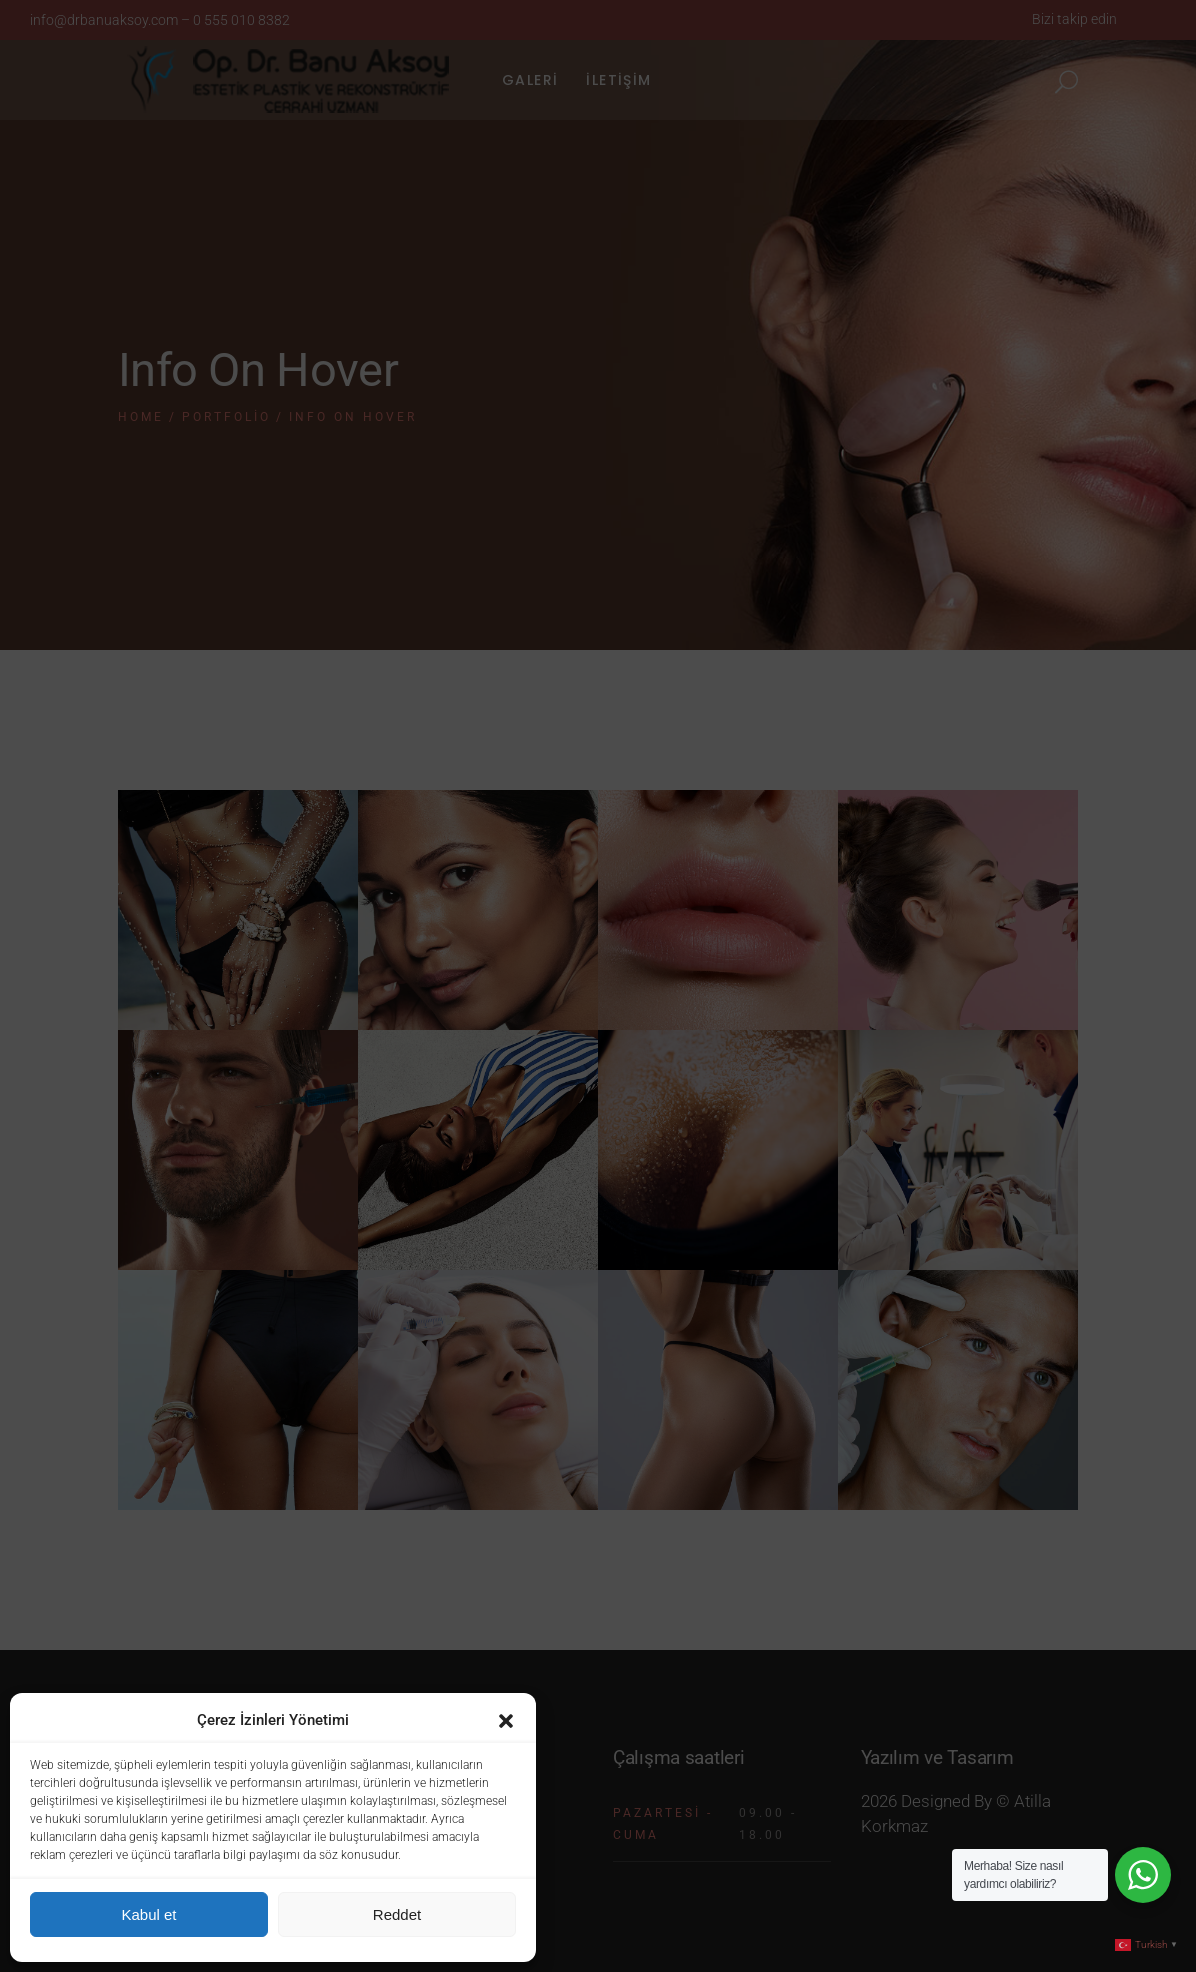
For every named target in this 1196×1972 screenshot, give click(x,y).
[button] (506, 1721)
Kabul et (148, 1914)
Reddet (397, 1914)
